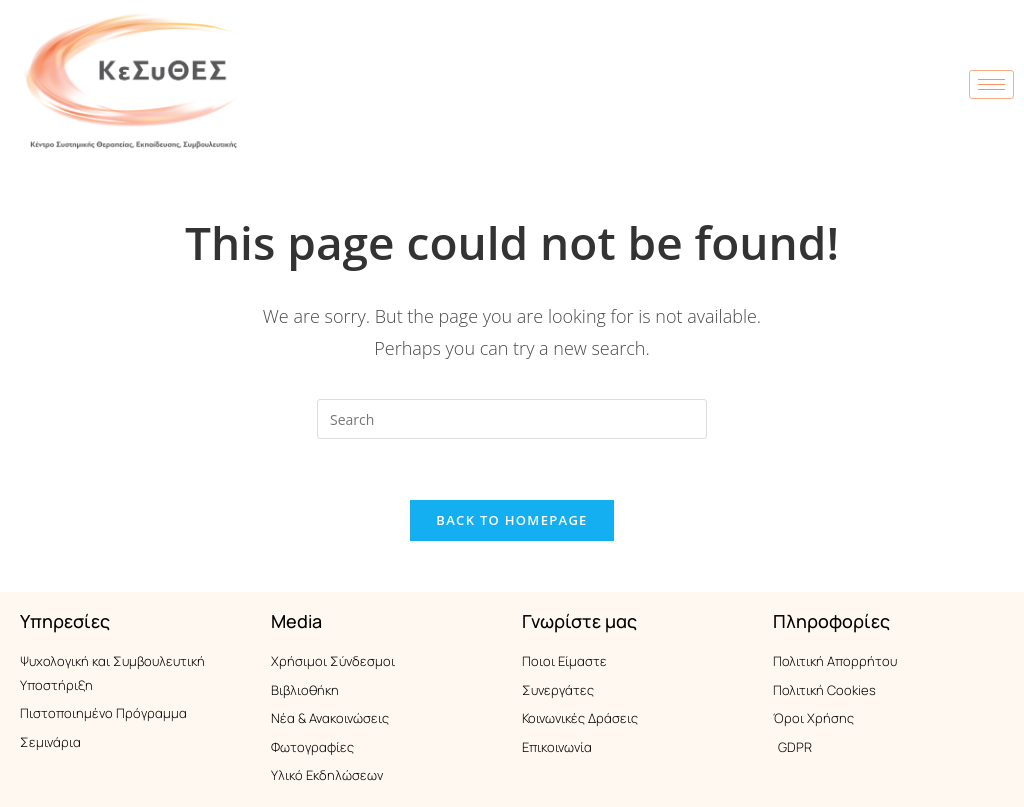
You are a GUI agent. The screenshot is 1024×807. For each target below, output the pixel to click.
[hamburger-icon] (991, 84)
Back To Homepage (511, 520)
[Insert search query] (512, 419)
